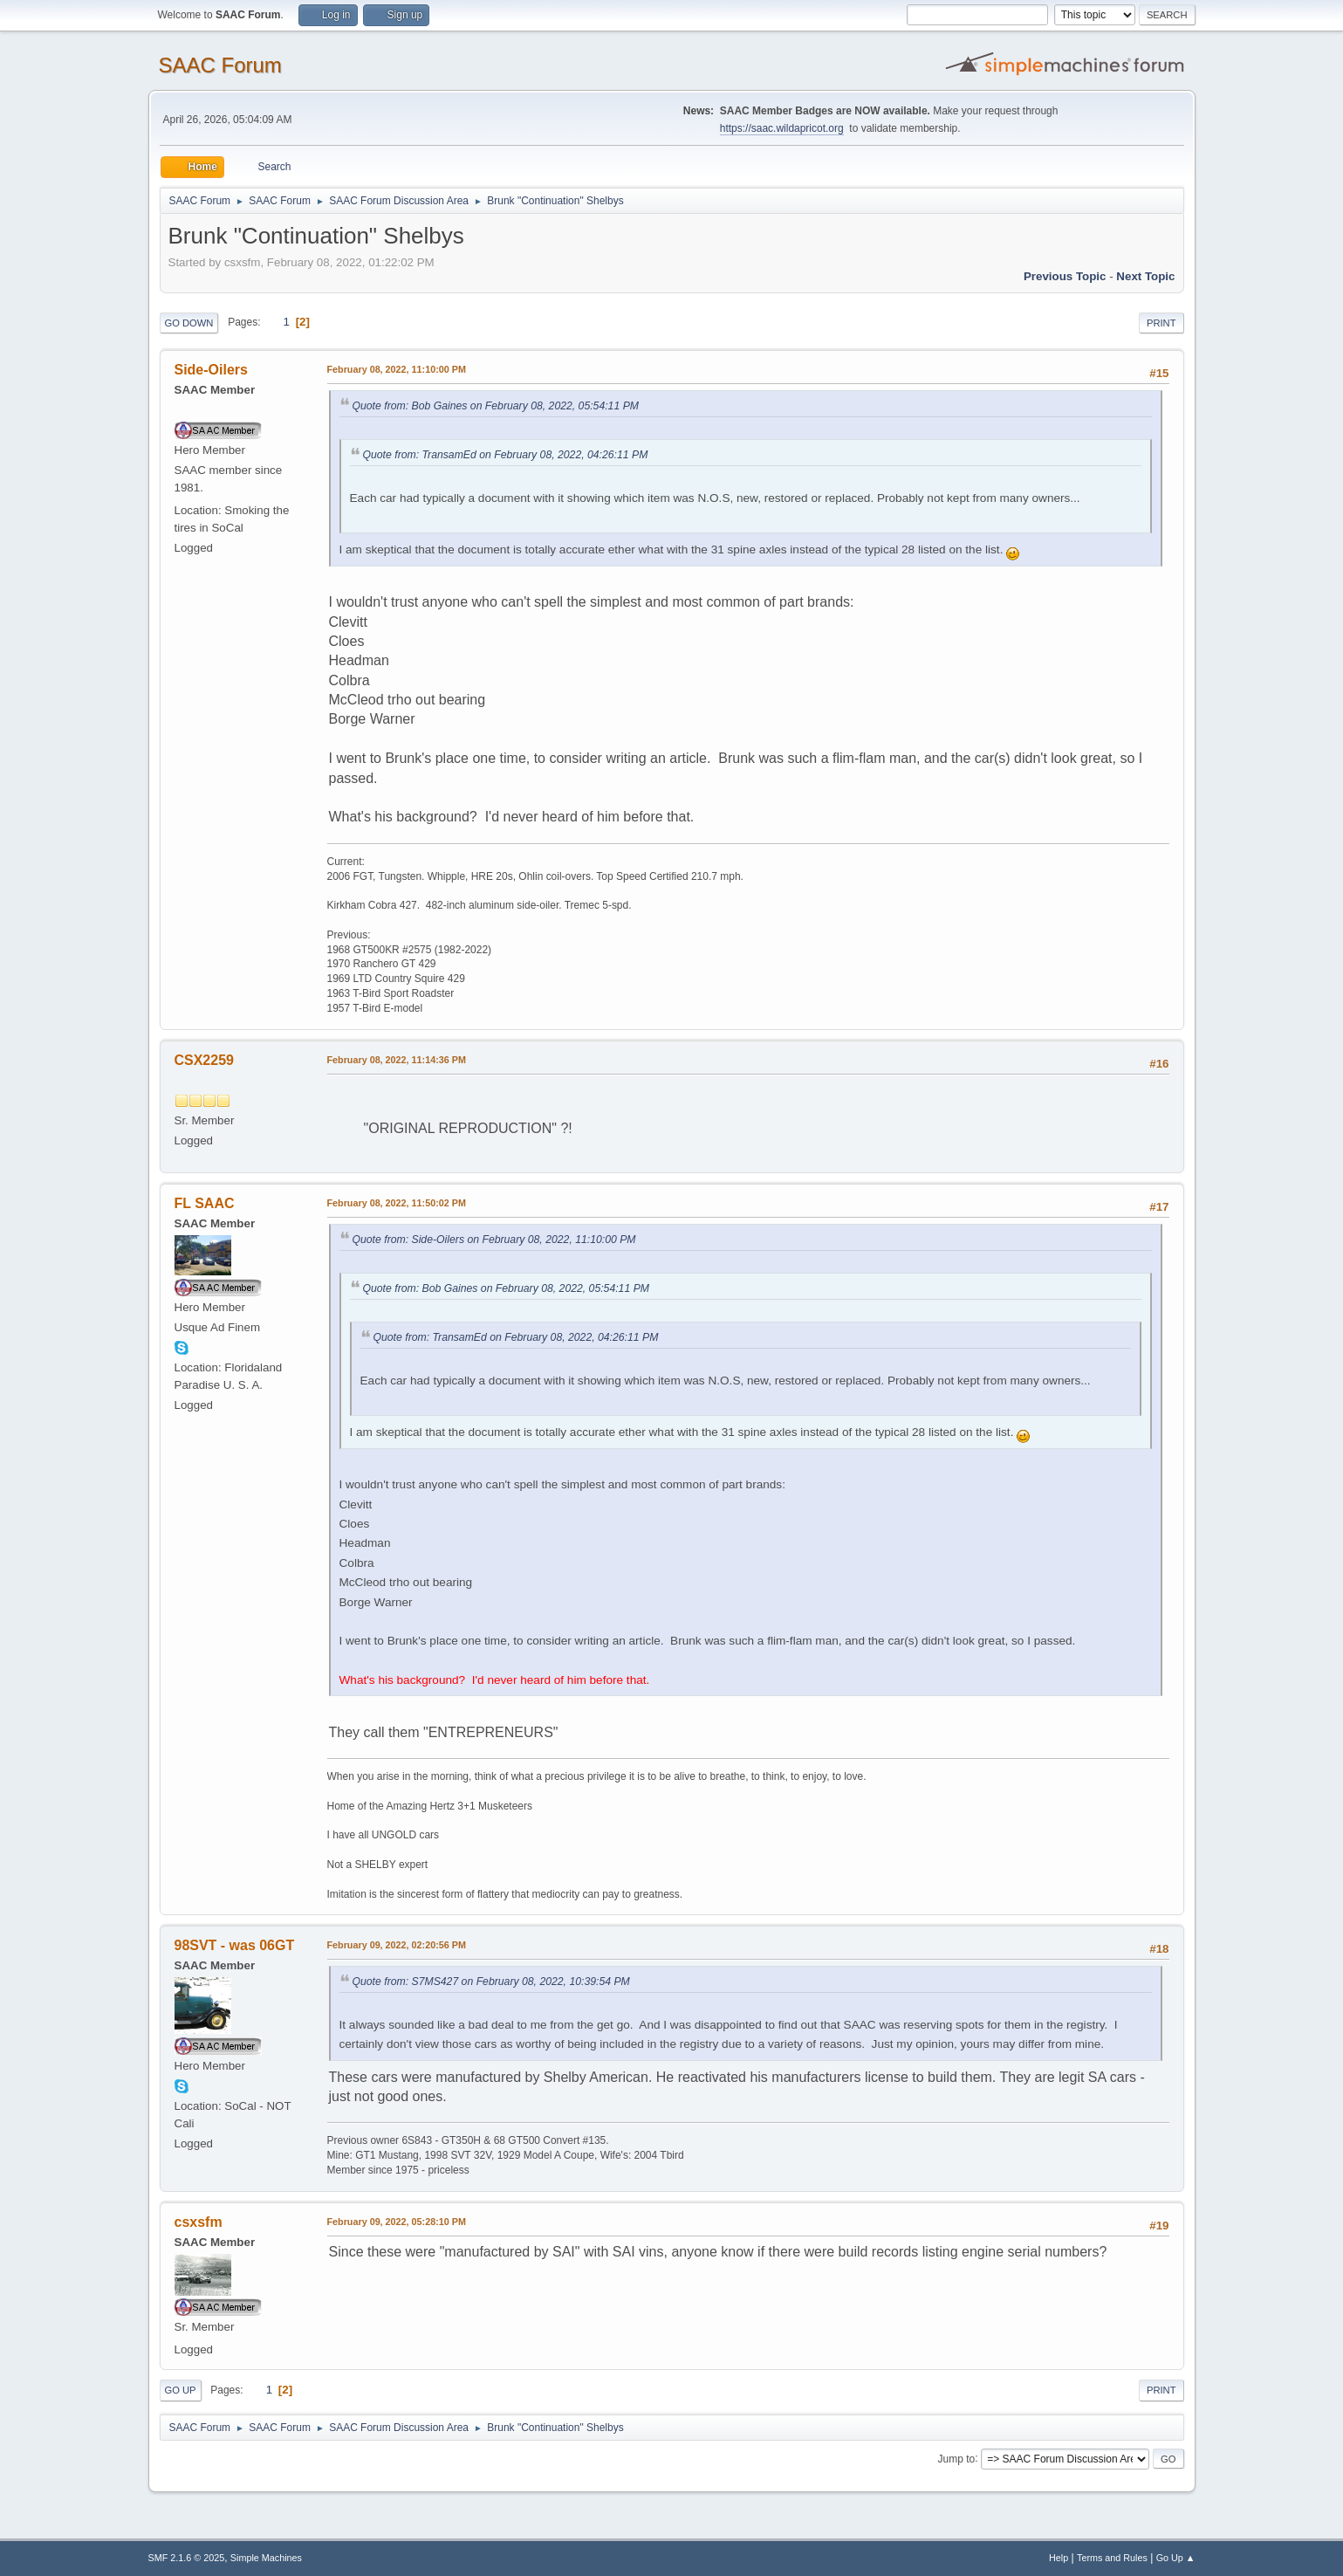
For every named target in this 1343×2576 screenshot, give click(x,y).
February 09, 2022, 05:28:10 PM (396, 2221)
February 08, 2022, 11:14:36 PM (396, 1059)
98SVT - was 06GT (235, 1945)
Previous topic (1065, 276)
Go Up (180, 2390)
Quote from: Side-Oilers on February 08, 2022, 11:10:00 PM (494, 1239)
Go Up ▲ (1176, 2557)
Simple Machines (266, 2557)
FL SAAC (205, 1203)
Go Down (189, 323)
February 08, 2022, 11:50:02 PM (396, 1203)
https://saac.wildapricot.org (782, 128)
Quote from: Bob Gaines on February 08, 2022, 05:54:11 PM (496, 406)
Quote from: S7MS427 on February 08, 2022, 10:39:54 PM (491, 1981)
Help (1058, 2557)
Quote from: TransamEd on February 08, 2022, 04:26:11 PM (505, 455)
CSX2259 (204, 1060)
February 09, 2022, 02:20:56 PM (396, 1945)
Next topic (1145, 276)
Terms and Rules (1112, 2557)
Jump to (957, 2458)
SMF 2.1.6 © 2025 (186, 2557)
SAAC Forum (220, 65)
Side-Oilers (211, 369)
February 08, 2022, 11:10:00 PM (396, 369)
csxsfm (199, 2222)
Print (1161, 323)
